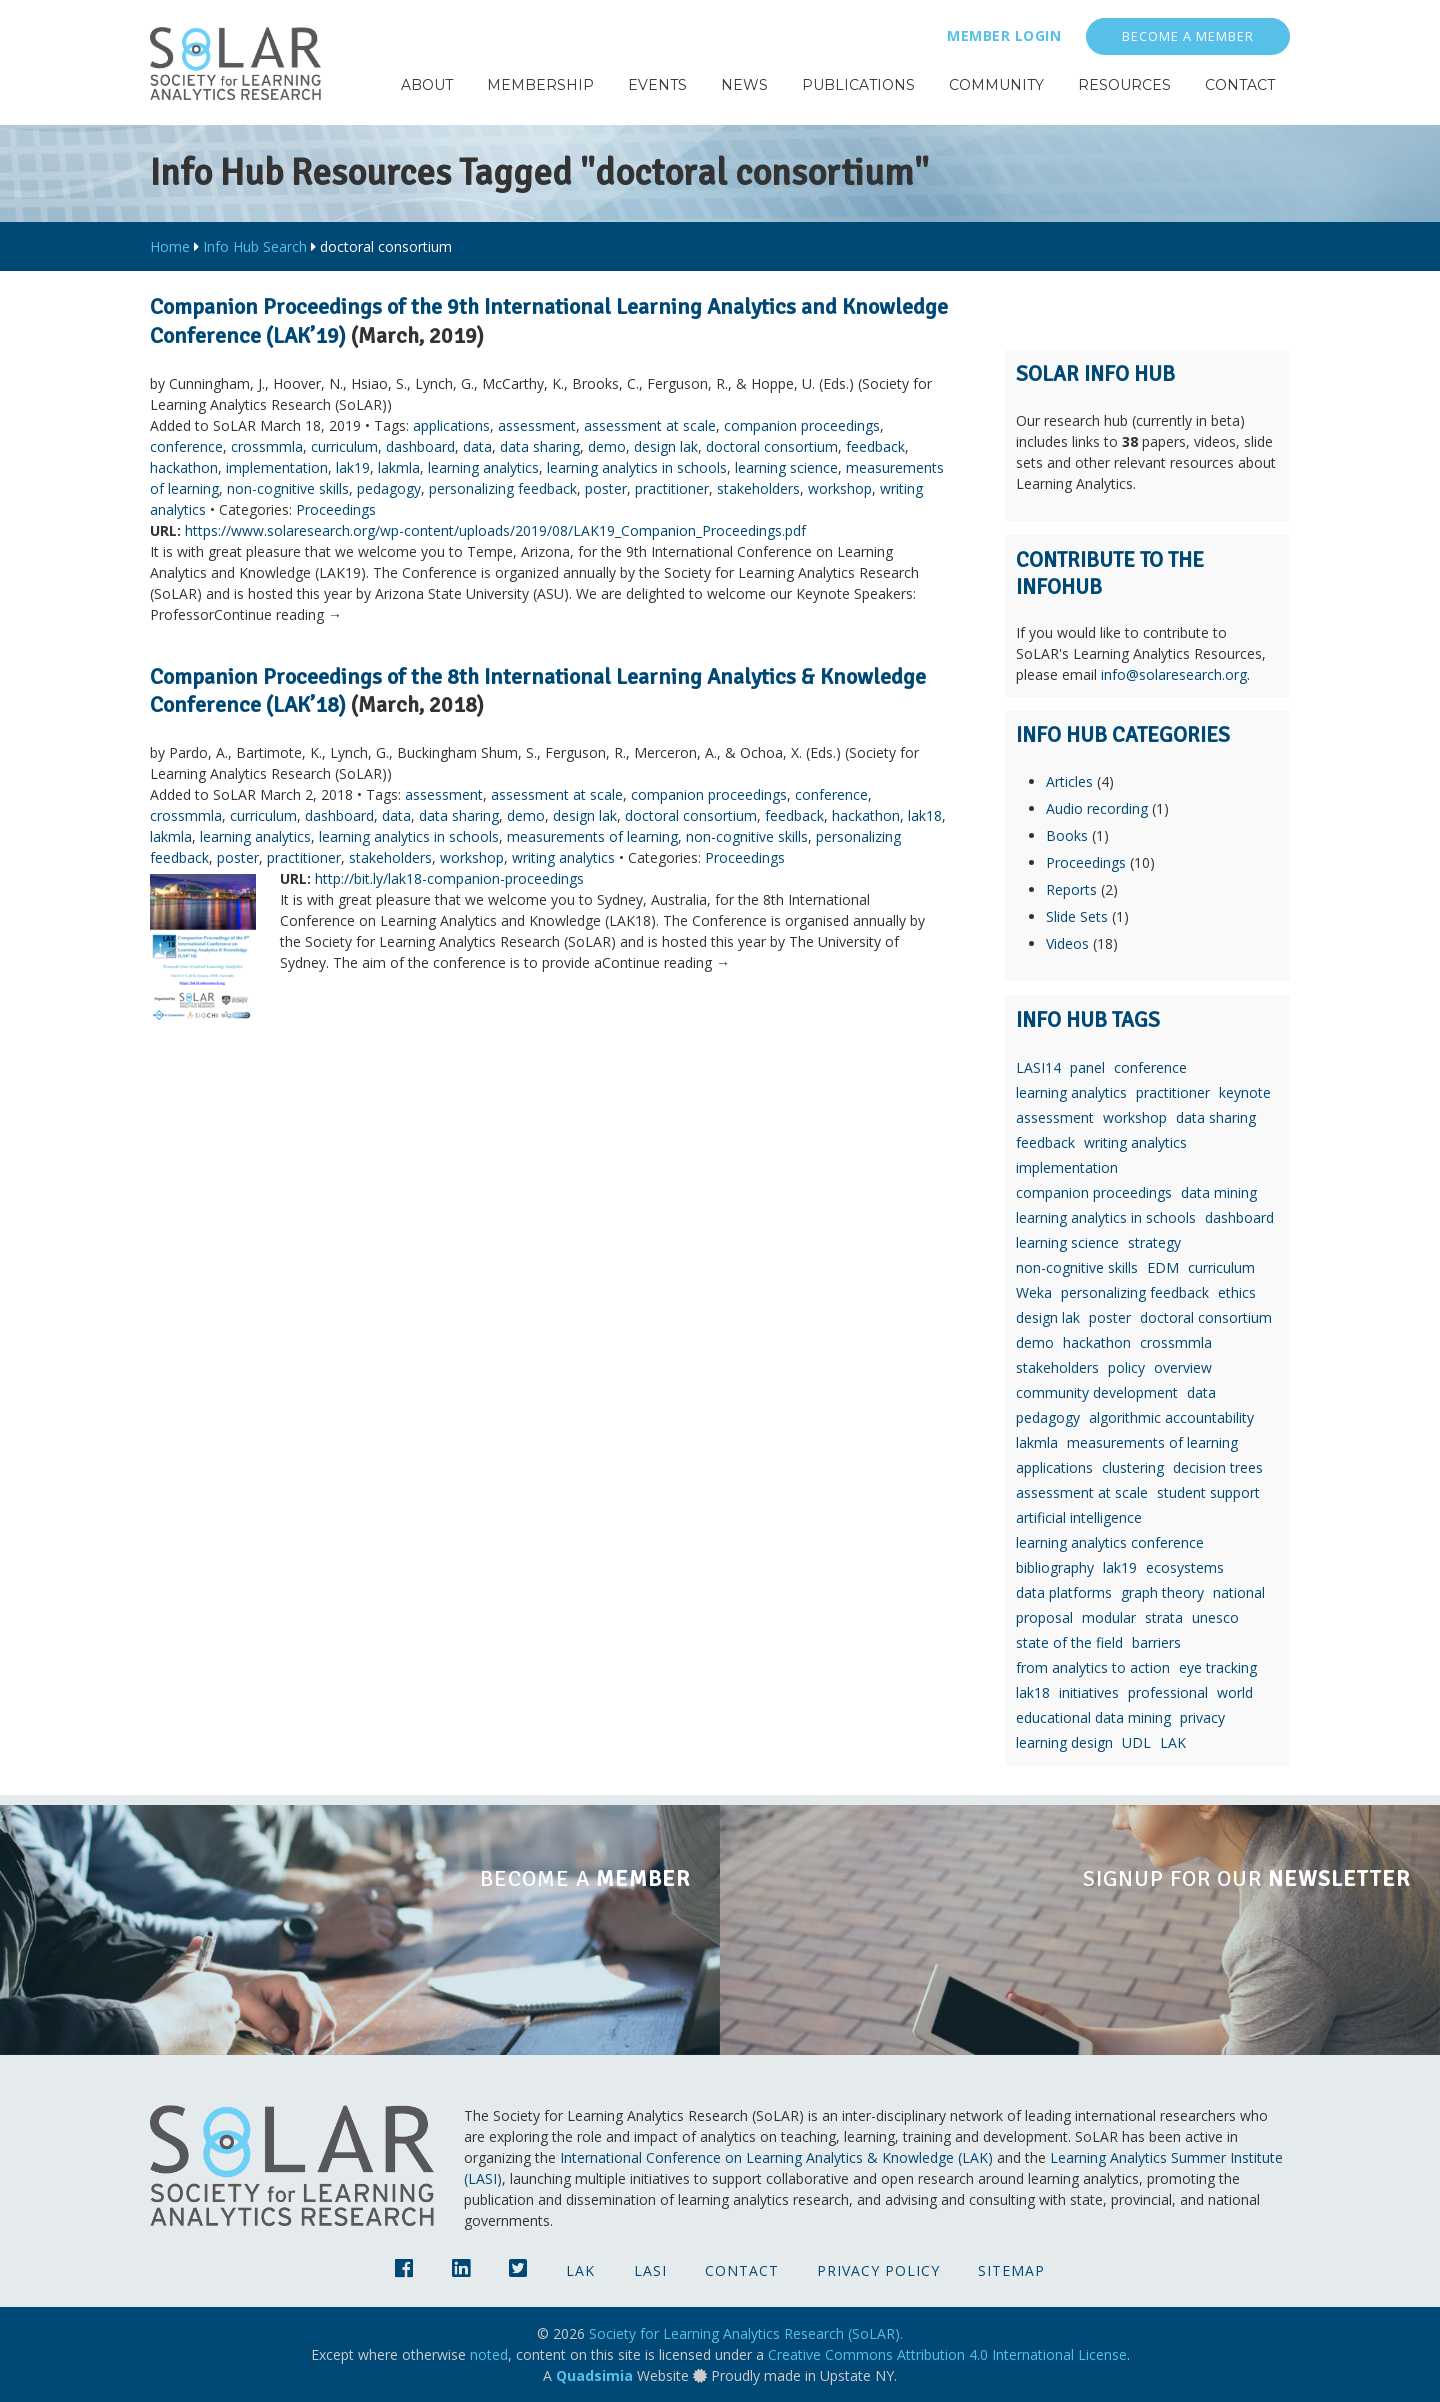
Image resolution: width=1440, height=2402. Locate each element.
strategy (1154, 1242)
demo (607, 446)
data (477, 446)
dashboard (420, 446)
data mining (1219, 1192)
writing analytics (563, 857)
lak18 (925, 815)
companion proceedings (802, 425)
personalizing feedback (503, 488)
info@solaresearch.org (1174, 674)
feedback (875, 446)
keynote (1245, 1092)
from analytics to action (1093, 1667)
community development (1097, 1392)
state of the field (1069, 1642)
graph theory (1162, 1592)
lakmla (399, 467)
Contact (742, 2270)
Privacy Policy (878, 2270)
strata (1164, 1617)
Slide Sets (1077, 916)
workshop (840, 488)
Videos (1067, 943)
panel (1087, 1067)
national (1239, 1592)
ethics (1237, 1292)
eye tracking (1218, 1667)
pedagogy (389, 488)
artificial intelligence (1079, 1517)
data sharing (540, 446)
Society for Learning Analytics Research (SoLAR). (746, 2333)
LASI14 (1038, 1067)
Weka (1034, 1292)
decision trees (1218, 1467)
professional (1168, 1692)
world (1235, 1692)
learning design (1064, 1742)
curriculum (344, 446)
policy (1126, 1367)
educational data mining (1093, 1717)
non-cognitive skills (288, 488)
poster (606, 488)
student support (1208, 1492)
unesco (1215, 1617)
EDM (1163, 1267)
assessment (537, 425)
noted (489, 2354)
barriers (1156, 1642)
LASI (650, 2270)
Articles (1069, 781)
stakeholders (758, 488)
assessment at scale (650, 425)
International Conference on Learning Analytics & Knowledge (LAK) (776, 2157)
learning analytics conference (1110, 1542)
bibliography (1055, 1567)
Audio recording (1097, 808)
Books (1067, 835)
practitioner (672, 488)
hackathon (184, 467)
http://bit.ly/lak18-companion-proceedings (449, 878)
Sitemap (1011, 2270)
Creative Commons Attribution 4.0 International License (947, 2354)
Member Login (1004, 35)
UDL (1136, 1742)
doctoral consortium (772, 446)
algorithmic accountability (1171, 1417)
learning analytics (483, 467)
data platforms (1064, 1592)
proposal (1044, 1617)
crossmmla (267, 446)
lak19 (353, 467)
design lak (666, 446)
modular (1109, 1617)
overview (1183, 1367)
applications (451, 425)
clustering (1133, 1467)
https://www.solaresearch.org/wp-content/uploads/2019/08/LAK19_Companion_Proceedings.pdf (495, 530)
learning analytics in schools (637, 467)
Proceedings (336, 509)
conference (186, 446)
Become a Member (1188, 36)
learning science (786, 467)
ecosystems (1185, 1567)
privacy (1202, 1717)
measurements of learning (592, 836)
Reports (1071, 889)
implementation (277, 467)
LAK (1173, 1742)
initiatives (1089, 1692)
